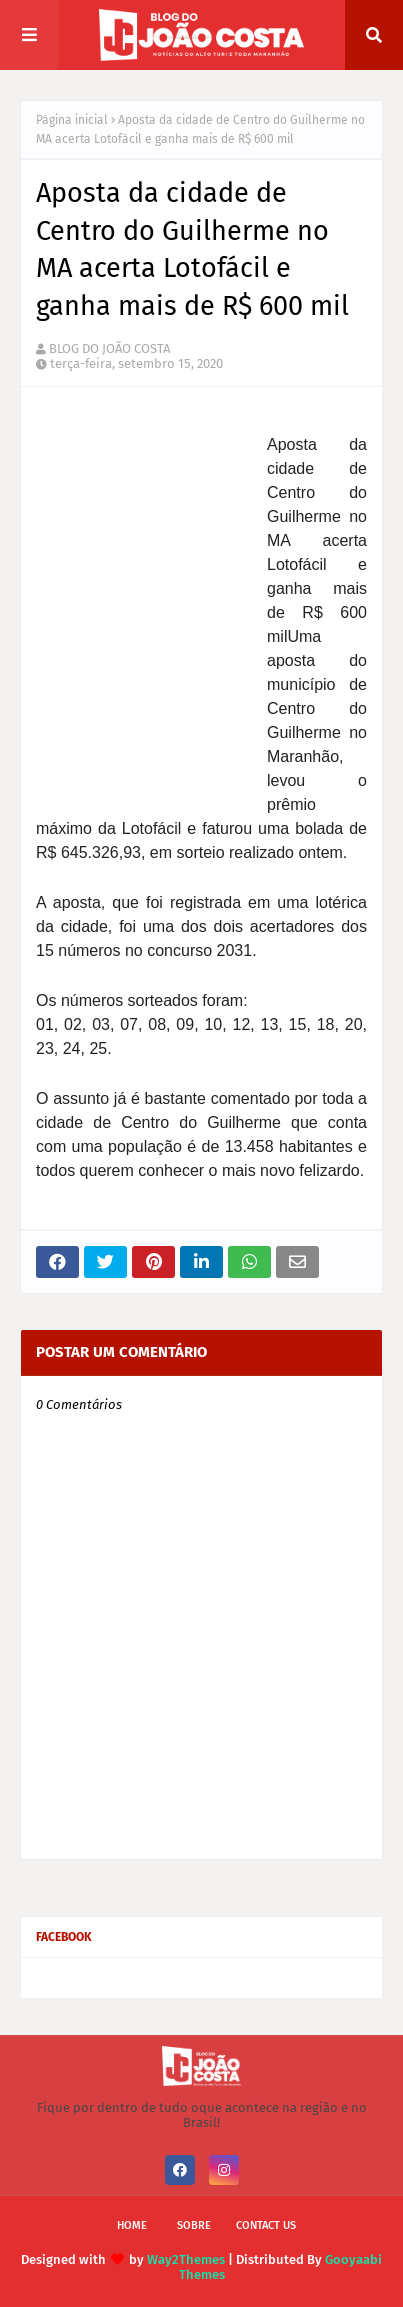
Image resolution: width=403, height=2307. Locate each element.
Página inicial (72, 120)
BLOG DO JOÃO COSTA (109, 348)
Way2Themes (186, 2259)
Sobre (194, 2225)
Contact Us (266, 2225)
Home (132, 2225)
